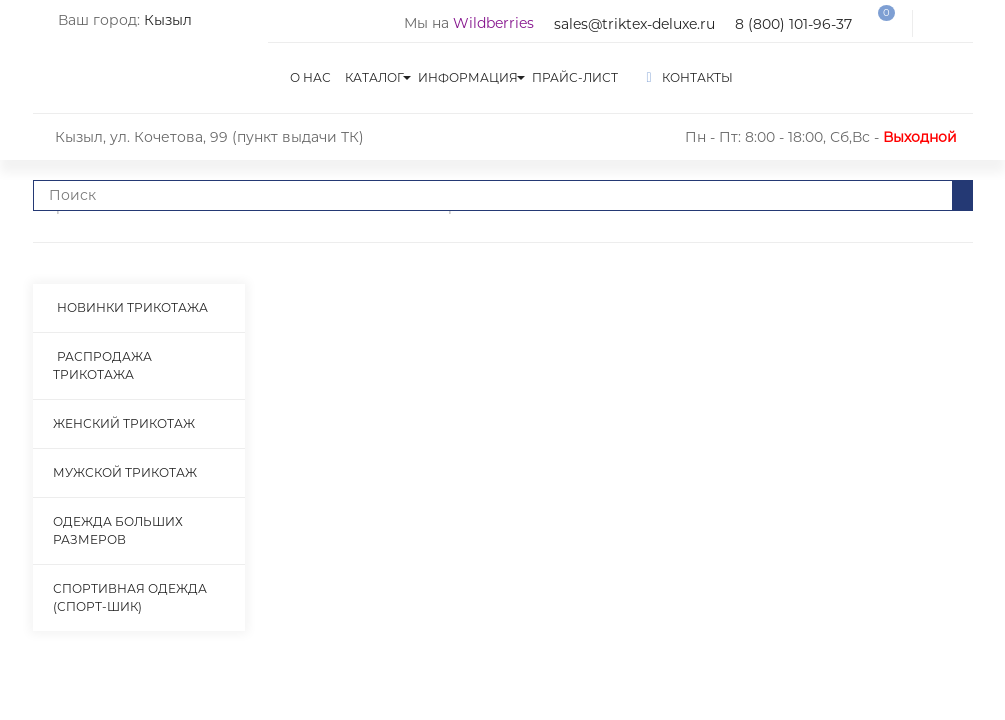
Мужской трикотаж (125, 472)
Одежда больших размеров (118, 530)
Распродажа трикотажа (102, 365)
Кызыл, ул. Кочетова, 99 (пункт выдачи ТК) (209, 137)
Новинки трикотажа (132, 307)
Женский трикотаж (124, 423)
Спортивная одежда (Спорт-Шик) (130, 597)
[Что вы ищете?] (493, 195)
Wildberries (493, 23)
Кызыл (168, 20)
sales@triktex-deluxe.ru (634, 24)
